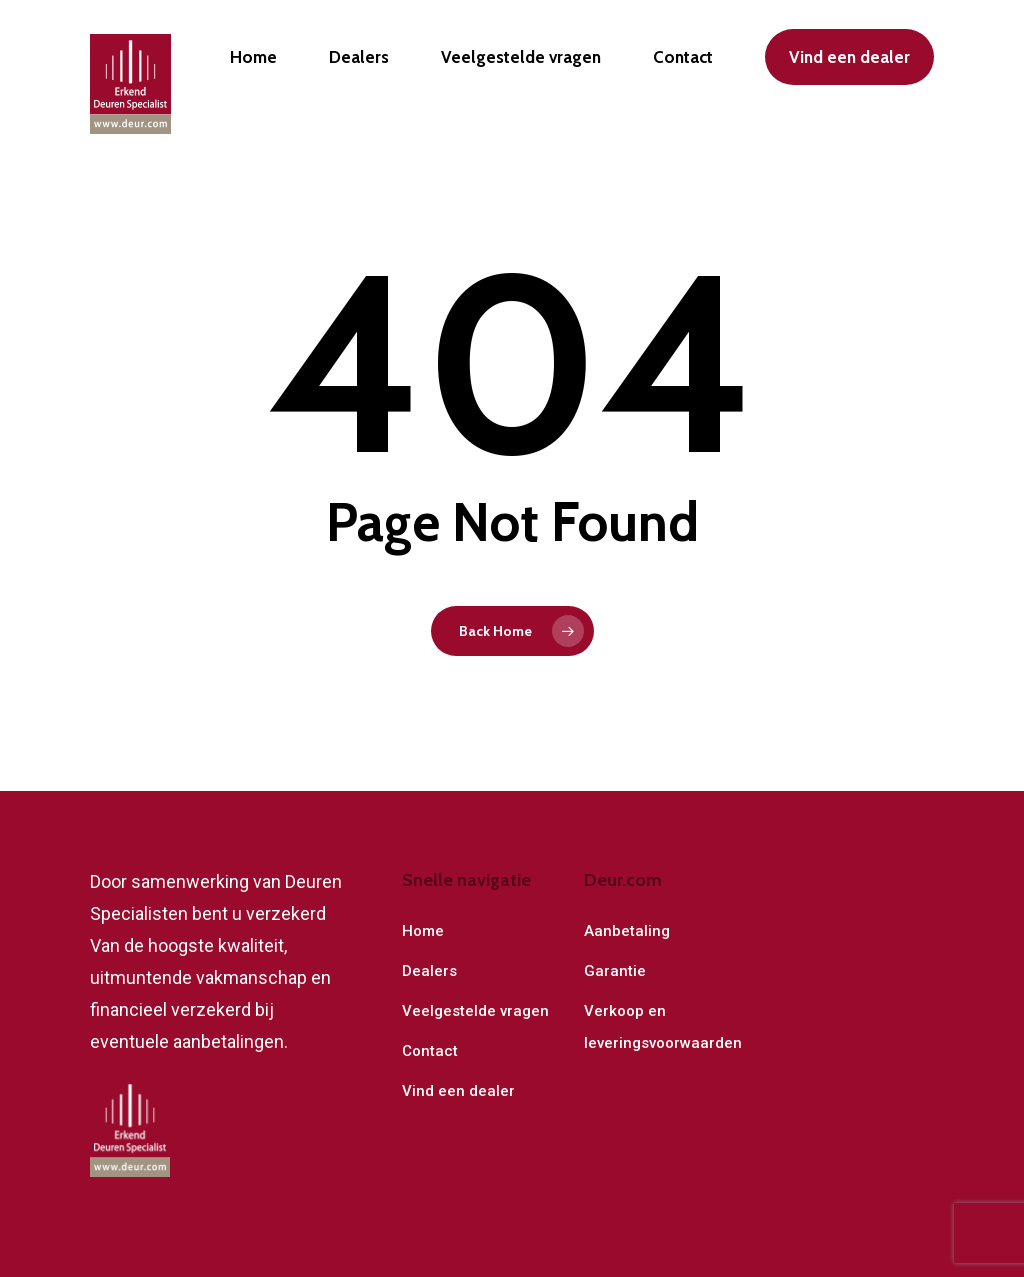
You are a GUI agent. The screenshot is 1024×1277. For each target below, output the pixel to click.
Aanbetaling (627, 931)
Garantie (615, 971)
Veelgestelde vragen (475, 1011)
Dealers (429, 971)
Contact (430, 1051)
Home (423, 931)
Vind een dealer (458, 1091)
